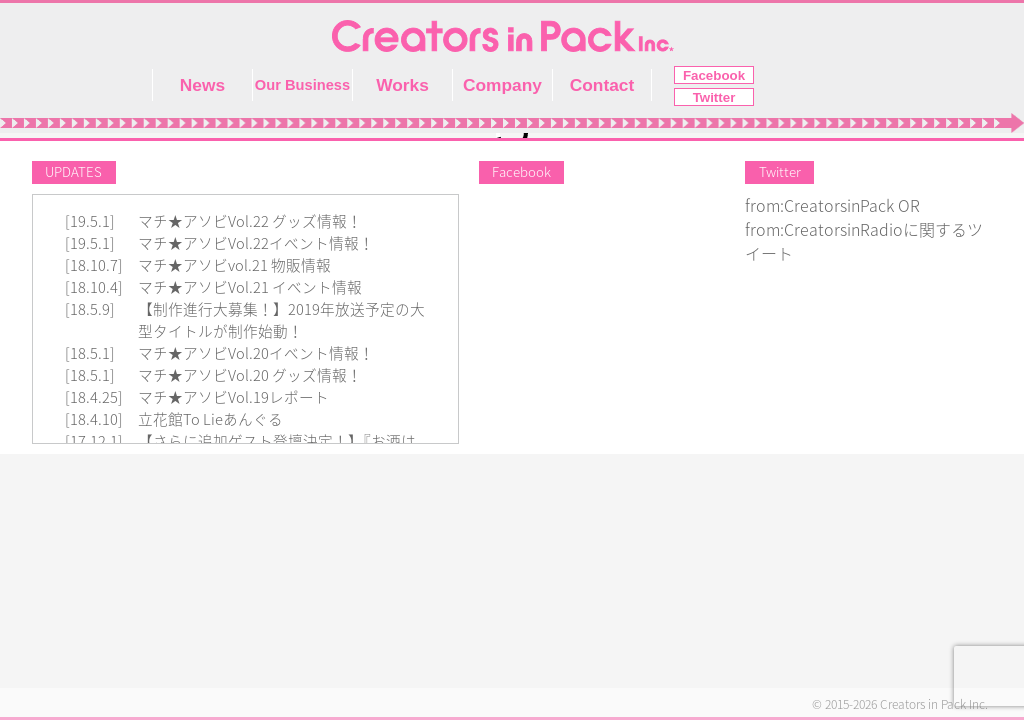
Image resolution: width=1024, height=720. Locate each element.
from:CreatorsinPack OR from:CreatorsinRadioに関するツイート (864, 230)
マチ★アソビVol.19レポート (233, 397)
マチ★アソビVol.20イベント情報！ (256, 353)
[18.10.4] (94, 287)
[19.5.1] (90, 221)
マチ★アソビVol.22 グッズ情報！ (250, 221)
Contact (602, 85)
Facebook (714, 75)
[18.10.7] (94, 265)
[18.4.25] (94, 397)
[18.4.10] (94, 419)
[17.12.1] (94, 441)
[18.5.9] (90, 309)
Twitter (714, 97)
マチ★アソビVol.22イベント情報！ (256, 243)
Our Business (302, 85)
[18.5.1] (90, 353)
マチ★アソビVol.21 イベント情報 (250, 287)
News (202, 85)
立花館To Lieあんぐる (210, 419)
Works (402, 85)
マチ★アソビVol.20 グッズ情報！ (250, 375)
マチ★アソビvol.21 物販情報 (234, 265)
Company (502, 85)
